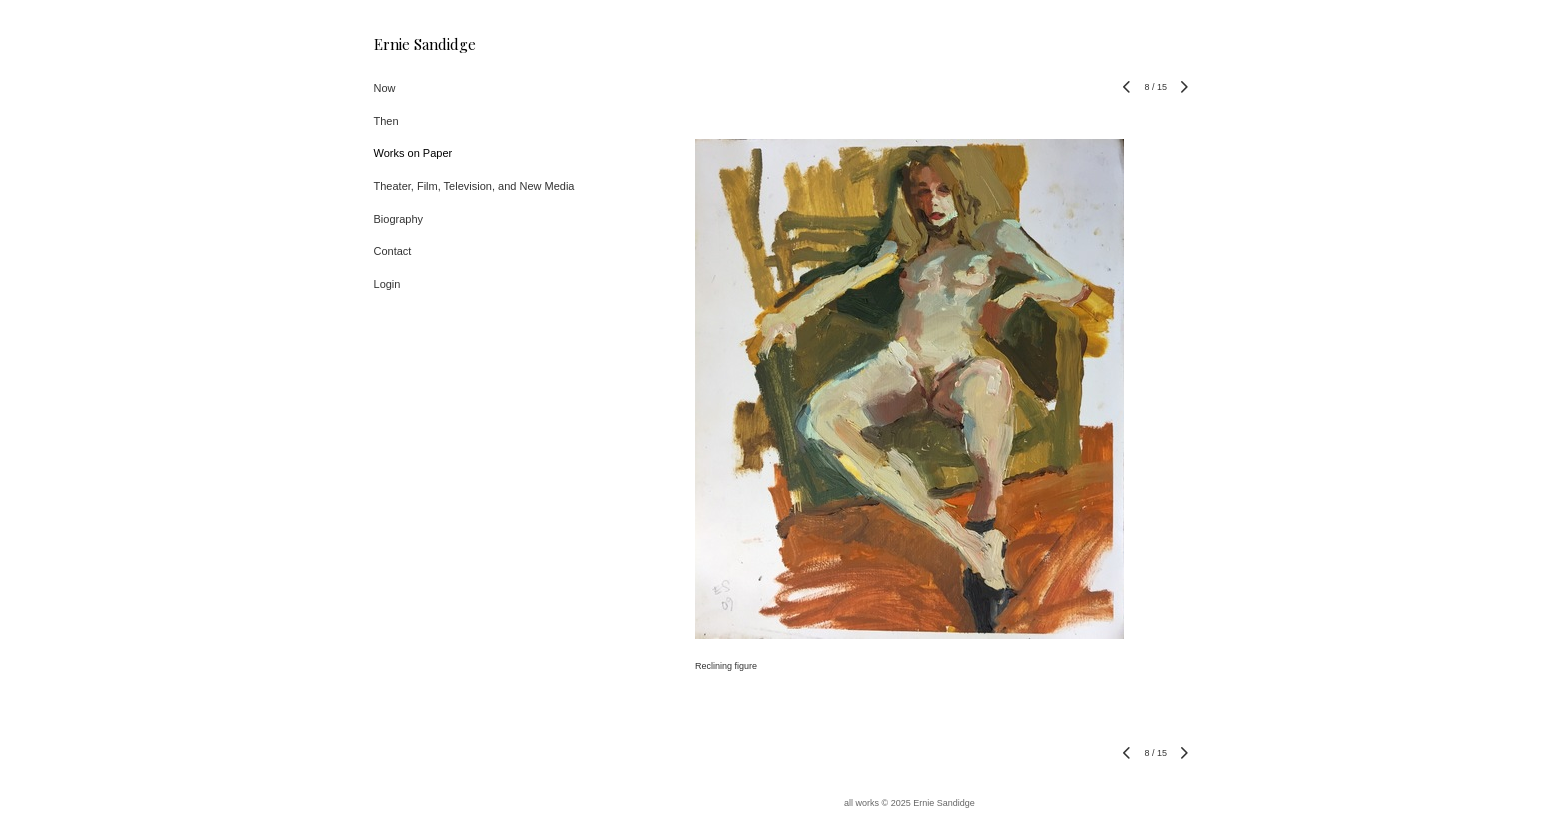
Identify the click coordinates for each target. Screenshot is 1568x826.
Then (386, 121)
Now (385, 88)
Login (387, 284)
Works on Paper (413, 153)
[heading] (424, 44)
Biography (399, 219)
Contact (393, 251)
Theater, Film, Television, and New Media (474, 186)
